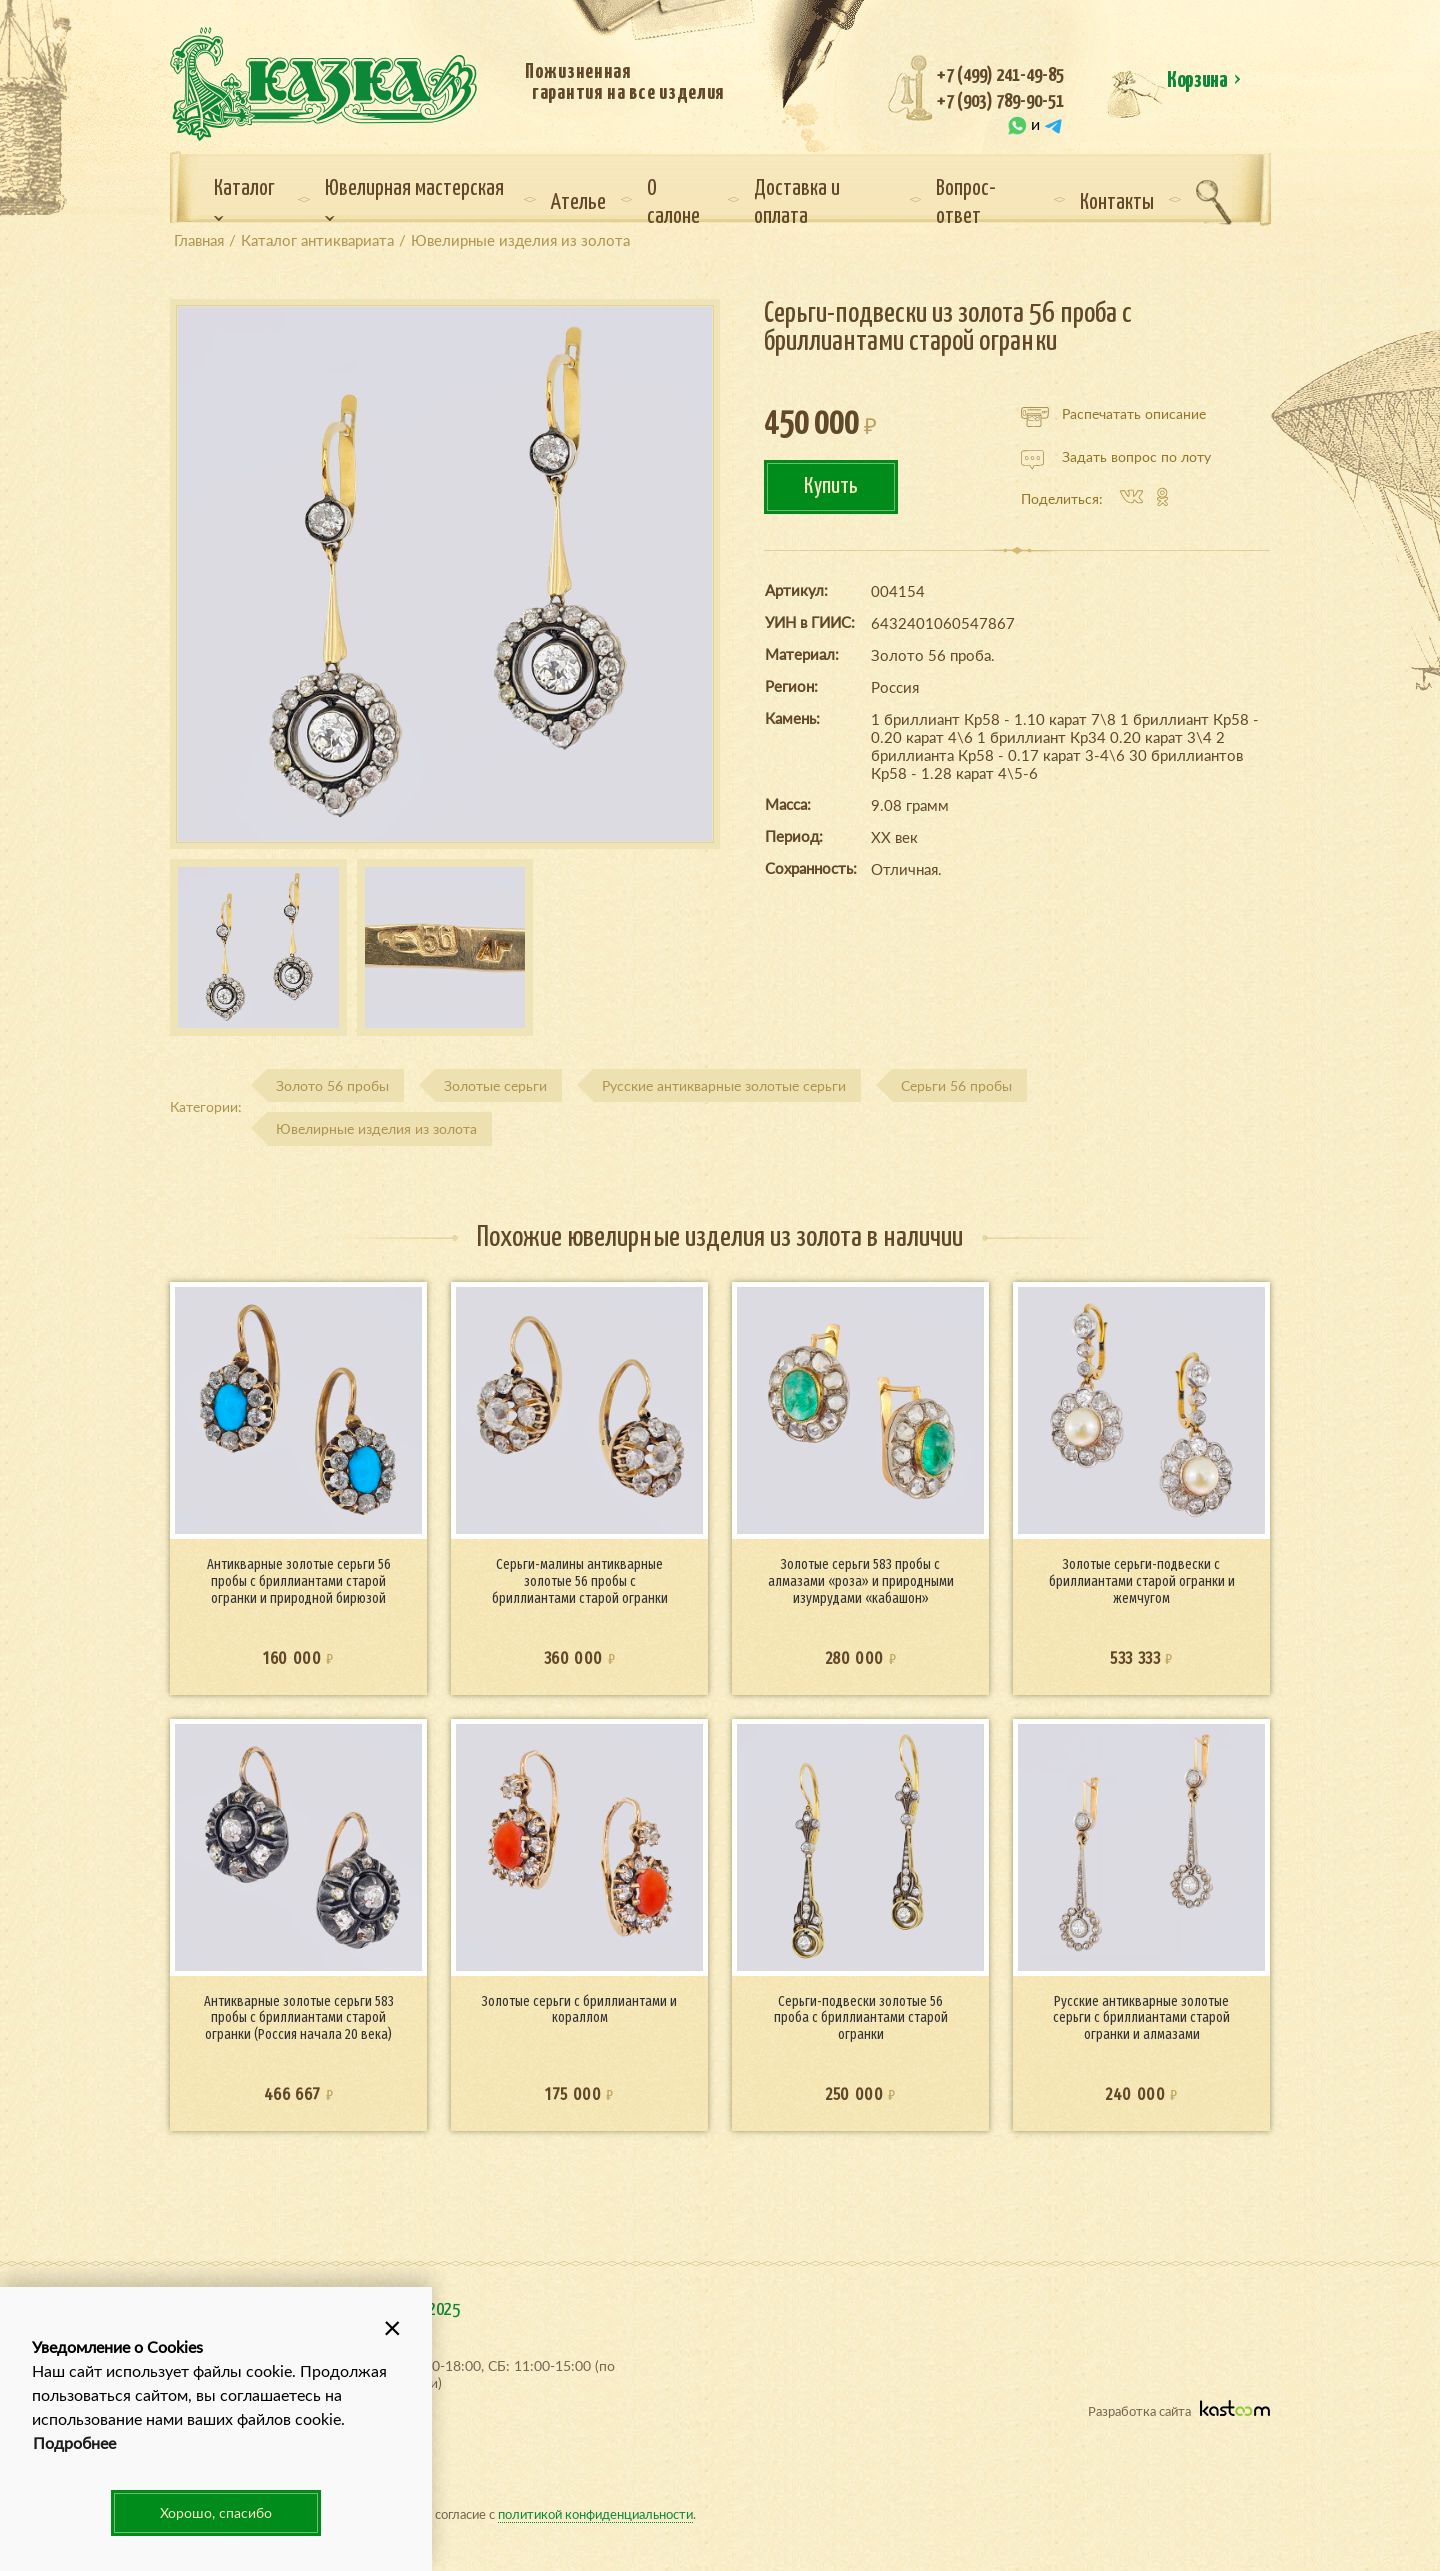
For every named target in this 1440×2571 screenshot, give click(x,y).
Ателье (578, 203)
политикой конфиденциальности (595, 2513)
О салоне (673, 203)
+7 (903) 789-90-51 (1000, 101)
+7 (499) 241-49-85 (1000, 75)
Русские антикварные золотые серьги (724, 1085)
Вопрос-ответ (966, 203)
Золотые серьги (495, 1085)
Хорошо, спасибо (216, 2512)
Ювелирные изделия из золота (376, 1128)
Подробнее (74, 2442)
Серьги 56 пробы (956, 1085)
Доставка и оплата (797, 203)
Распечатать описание (1113, 414)
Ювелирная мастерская (414, 200)
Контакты (1117, 203)
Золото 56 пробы (332, 1085)
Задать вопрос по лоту (1116, 457)
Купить (831, 486)
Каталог (244, 200)
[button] (392, 2327)
